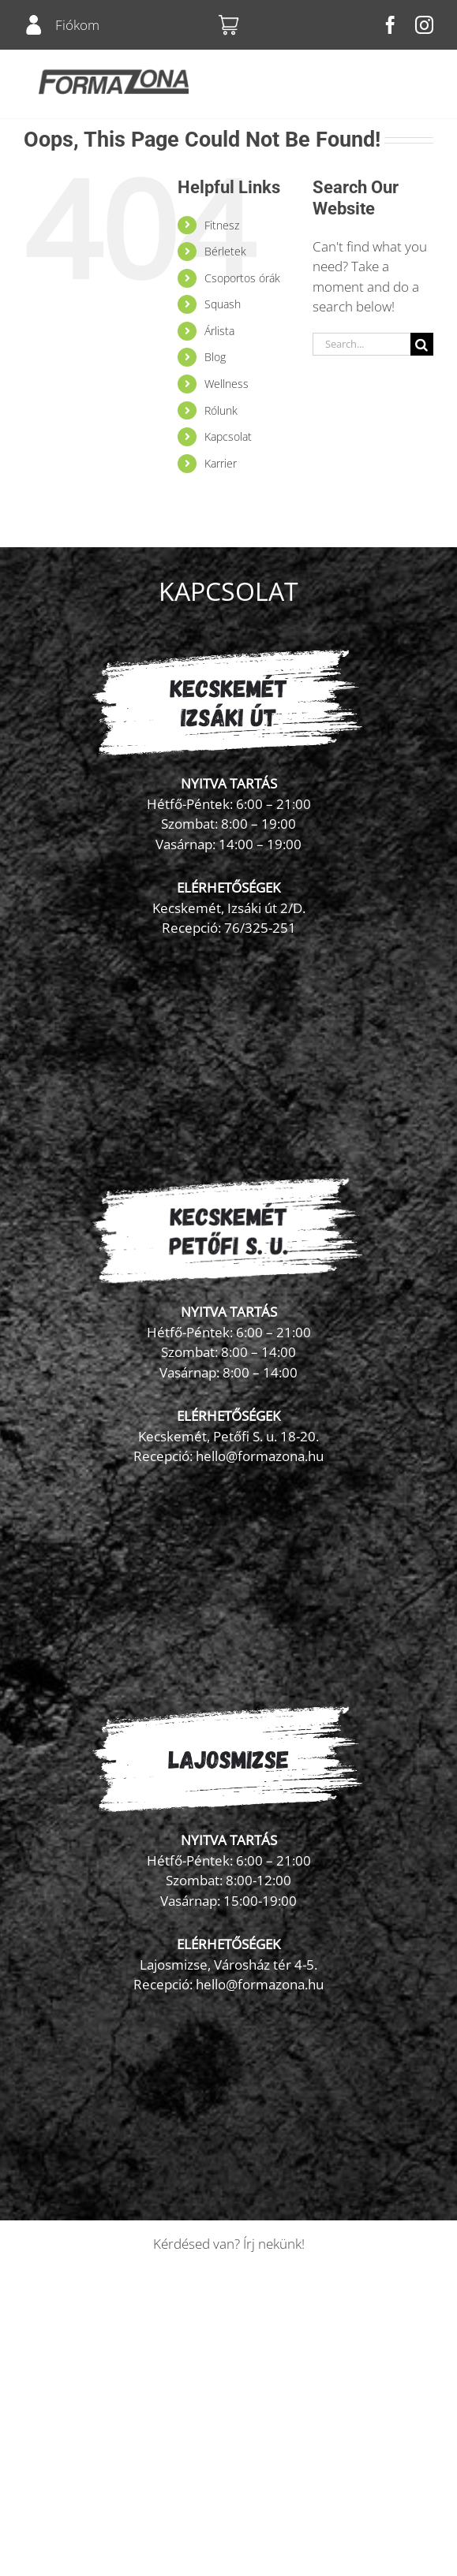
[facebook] (390, 25)
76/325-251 (260, 928)
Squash (222, 303)
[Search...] (361, 344)
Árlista (219, 330)
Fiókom (77, 25)
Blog (215, 356)
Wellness (226, 383)
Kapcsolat (228, 436)
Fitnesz (221, 225)
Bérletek (225, 251)
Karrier (220, 463)
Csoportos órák (242, 277)
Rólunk (221, 410)
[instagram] (424, 25)
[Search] (421, 344)
